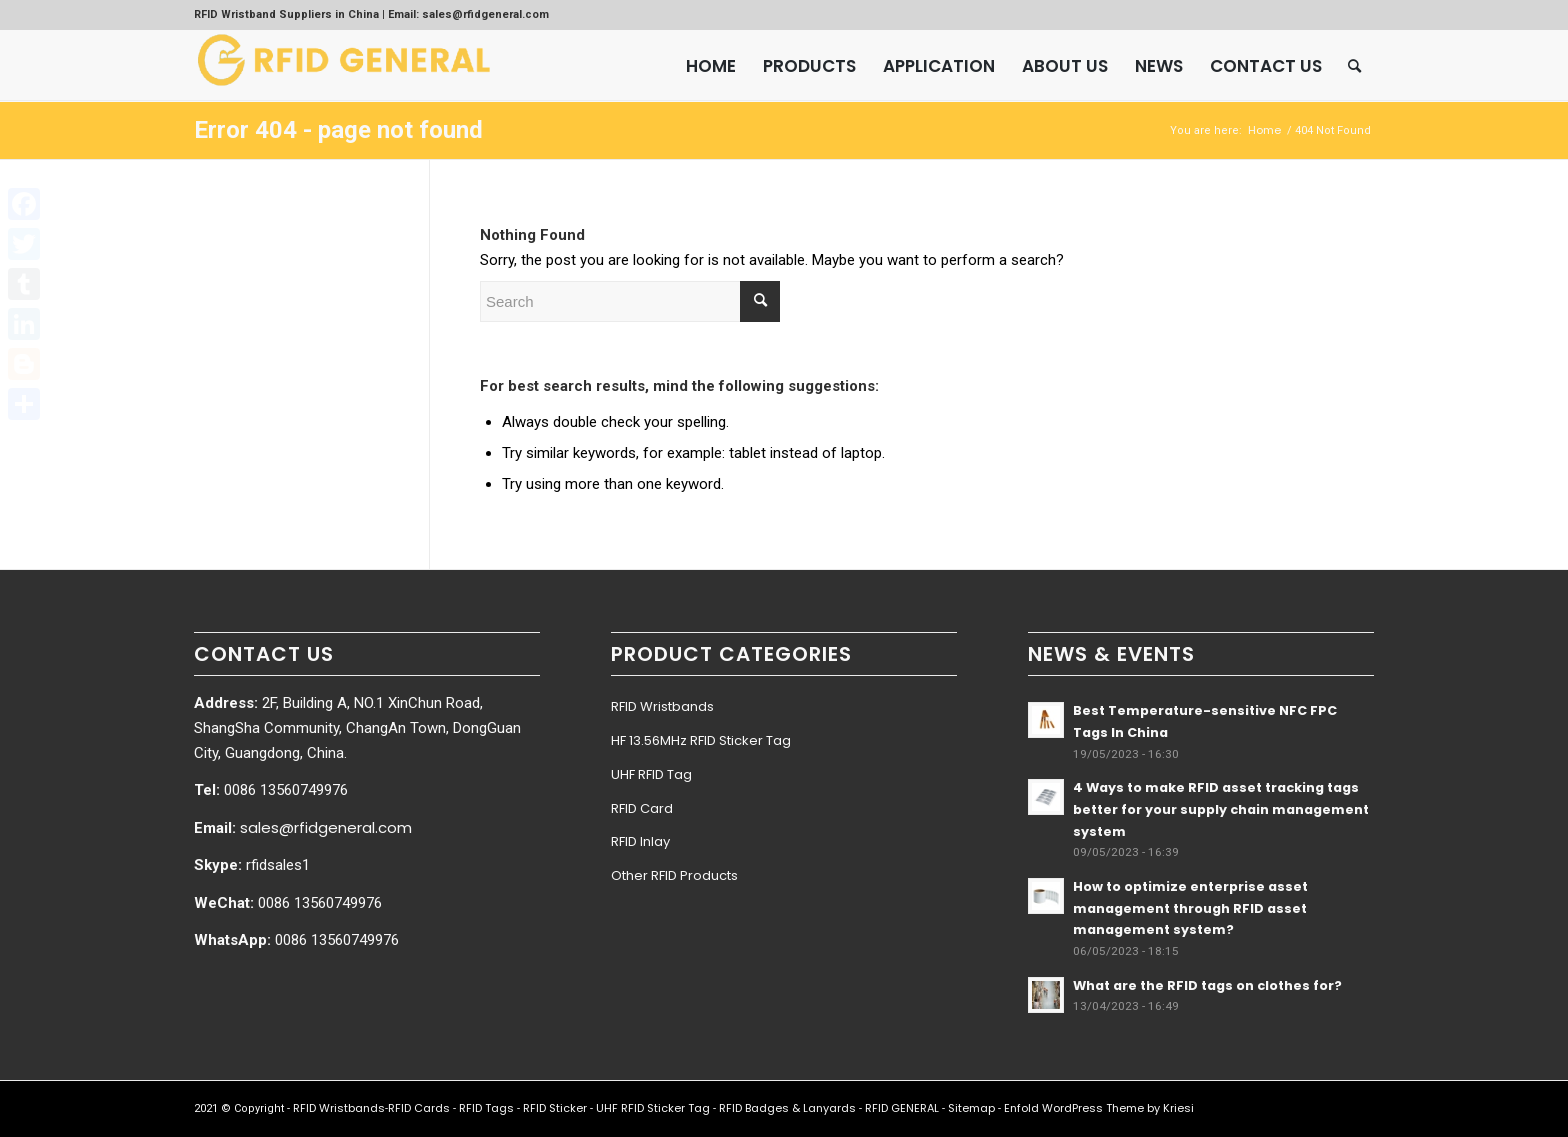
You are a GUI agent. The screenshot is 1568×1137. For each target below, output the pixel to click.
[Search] (1354, 66)
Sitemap (971, 1108)
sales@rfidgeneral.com (326, 827)
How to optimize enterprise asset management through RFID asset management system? (1190, 908)
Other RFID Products (674, 875)
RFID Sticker (555, 1108)
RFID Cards (419, 1108)
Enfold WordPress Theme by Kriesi (1099, 1108)
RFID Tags (486, 1108)
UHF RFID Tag (651, 774)
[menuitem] (711, 66)
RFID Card (642, 808)
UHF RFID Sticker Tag (653, 1108)
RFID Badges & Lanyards (787, 1108)
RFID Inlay (640, 841)
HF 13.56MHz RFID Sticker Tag (701, 740)
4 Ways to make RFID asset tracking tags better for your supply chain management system (1221, 809)
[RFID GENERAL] (344, 66)
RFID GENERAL (902, 1108)
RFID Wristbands (662, 706)
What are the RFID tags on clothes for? (1207, 985)
